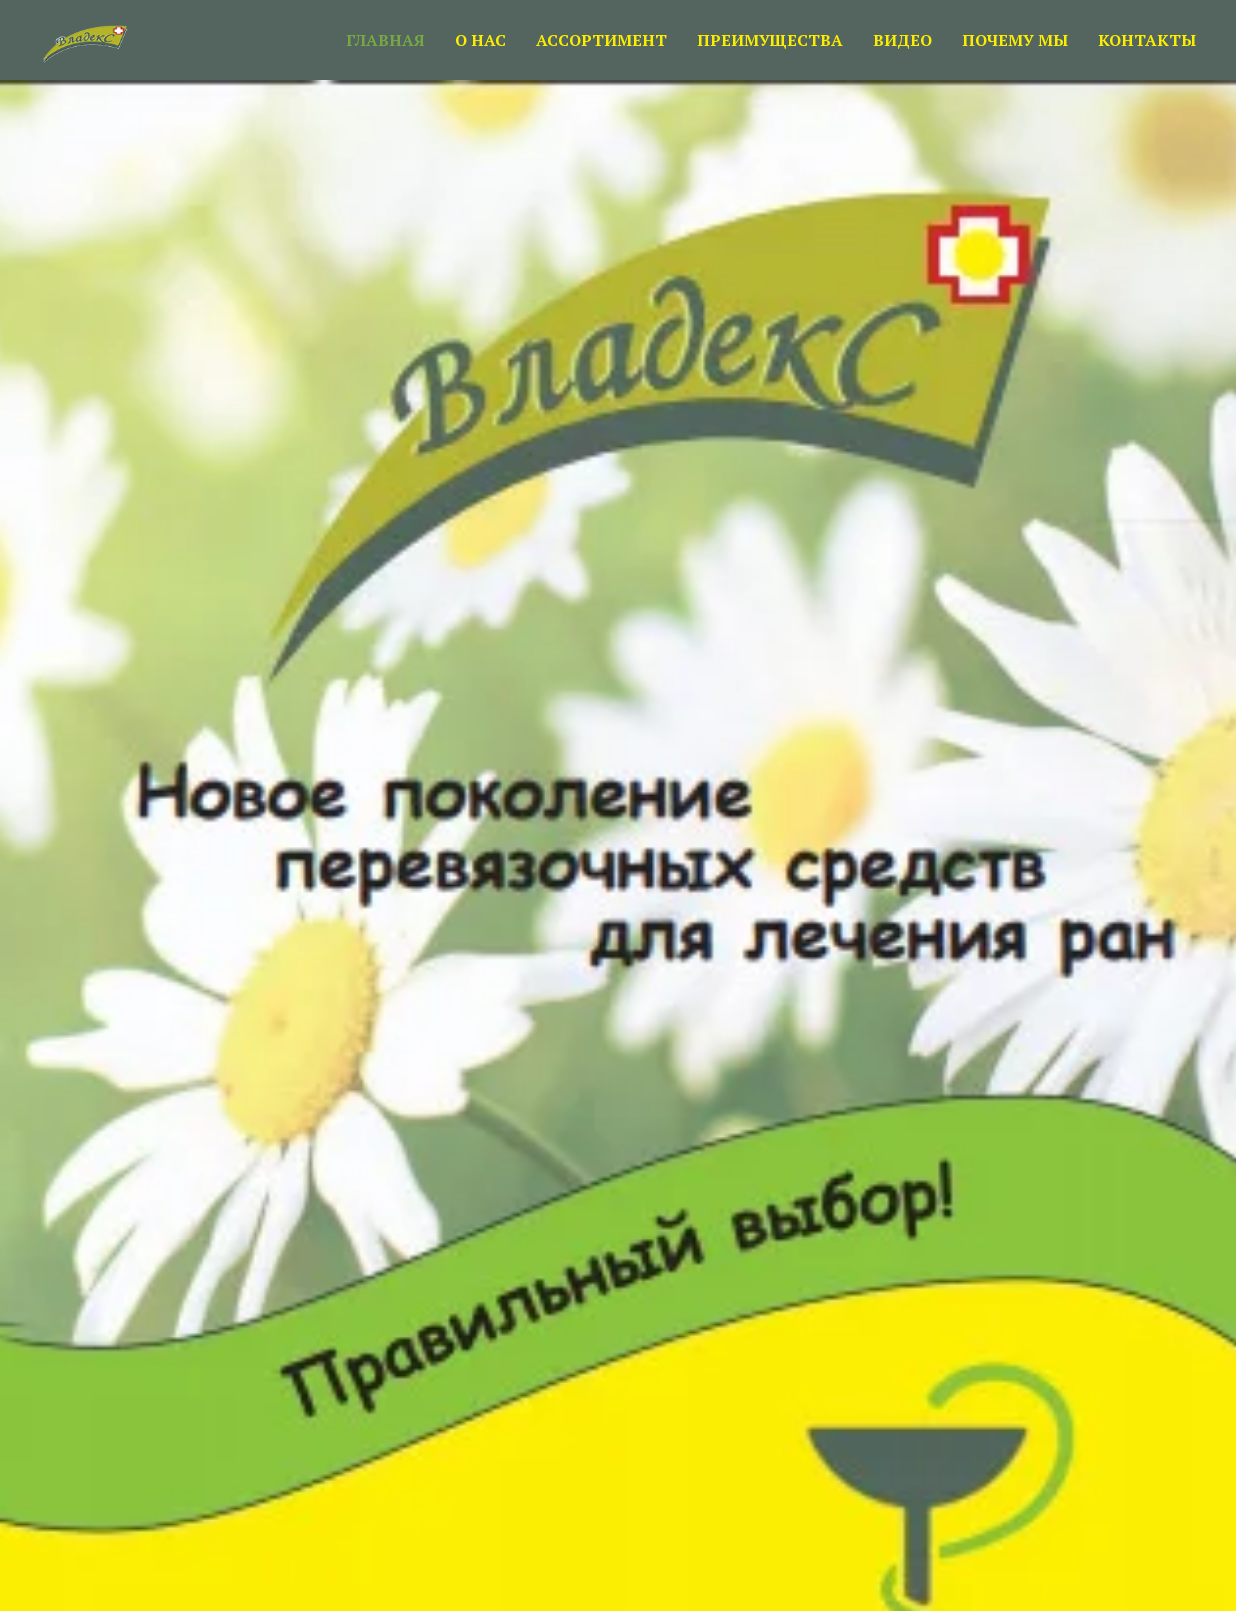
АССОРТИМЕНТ (601, 40)
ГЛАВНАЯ (385, 40)
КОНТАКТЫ (1147, 40)
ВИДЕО (902, 40)
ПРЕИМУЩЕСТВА (770, 40)
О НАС (480, 40)
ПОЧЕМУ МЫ (1015, 40)
